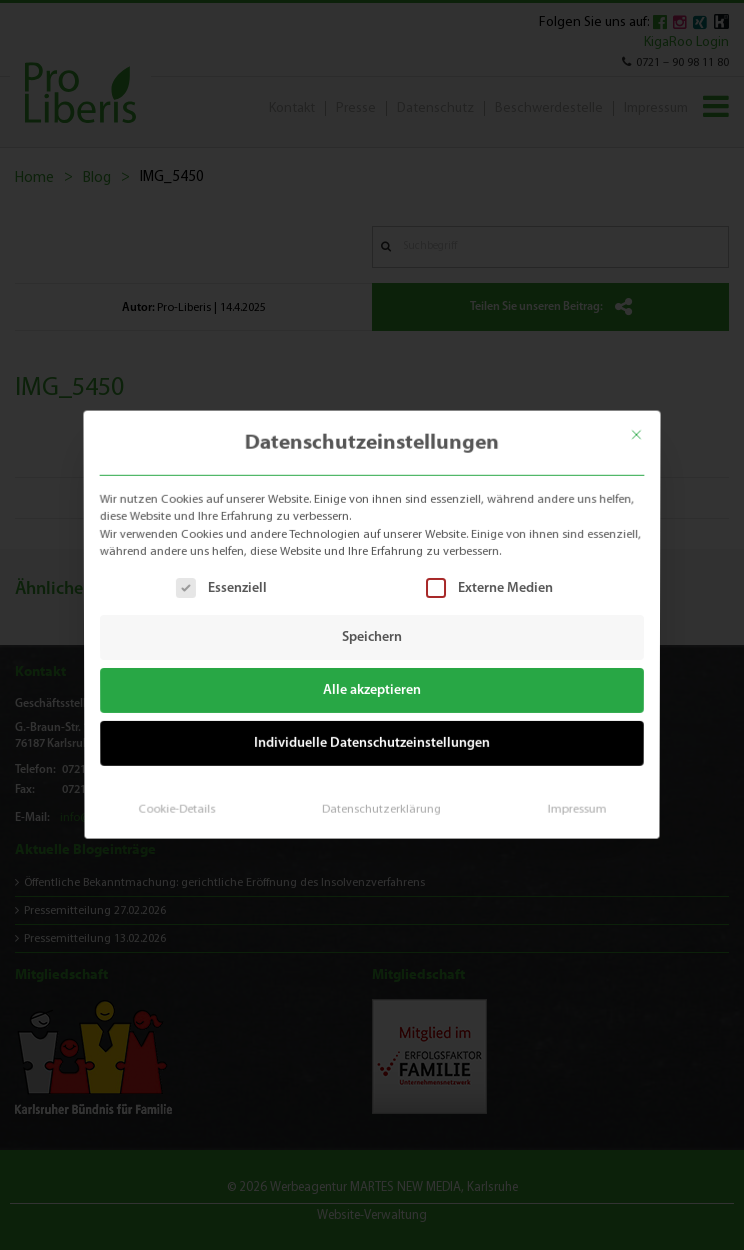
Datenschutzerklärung (380, 802)
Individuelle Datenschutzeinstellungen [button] (372, 740)
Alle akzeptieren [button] (372, 689)
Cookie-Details (183, 802)
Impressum (569, 802)
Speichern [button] (372, 637)
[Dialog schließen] (646, 427)
